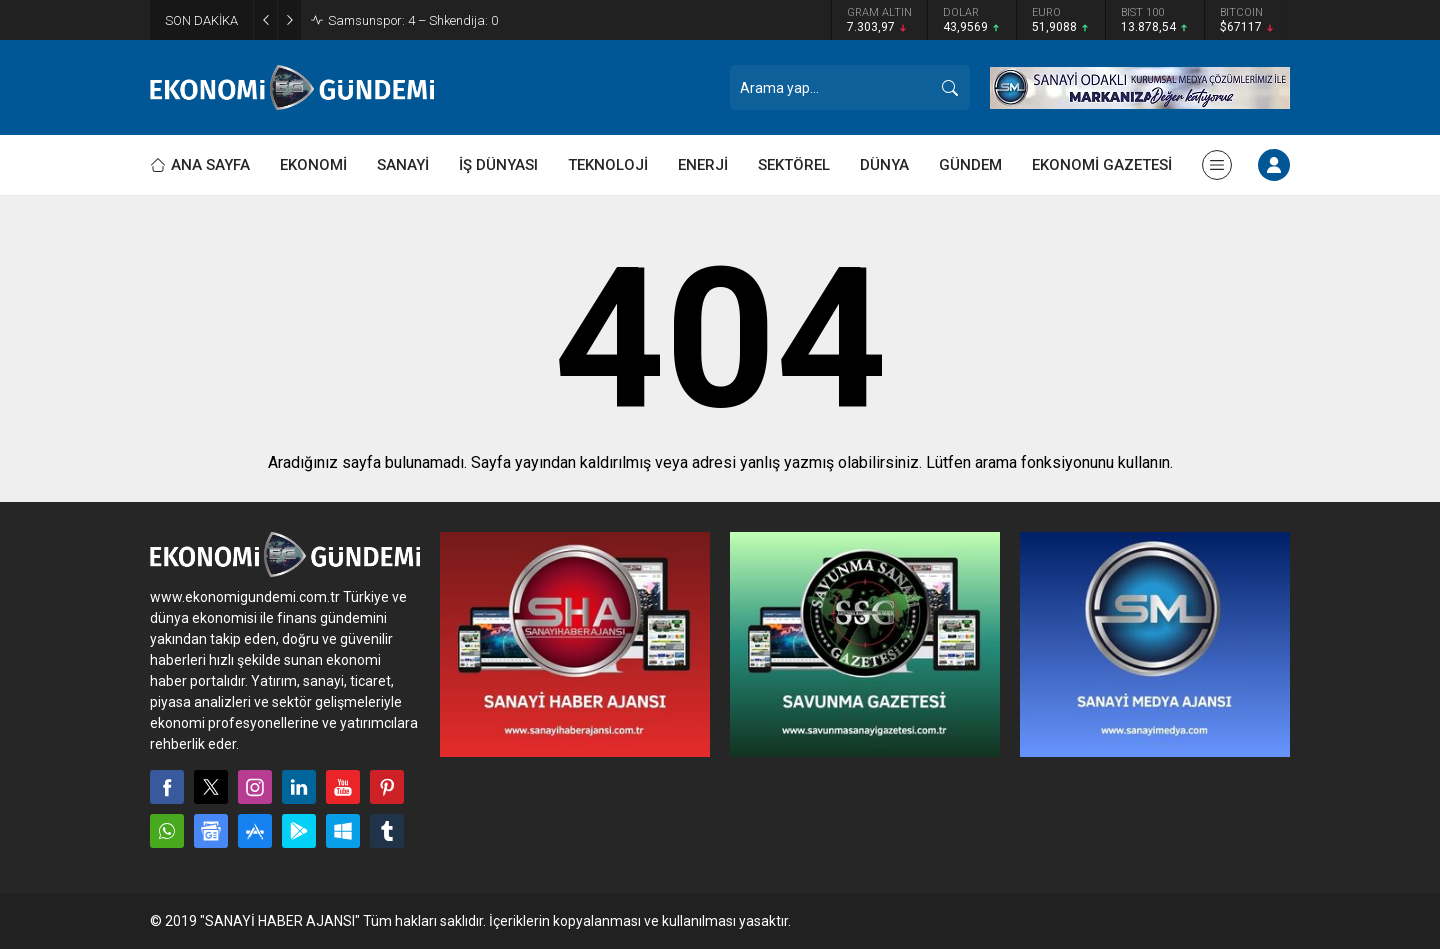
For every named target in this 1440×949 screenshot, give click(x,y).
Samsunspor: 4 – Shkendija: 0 (413, 20)
